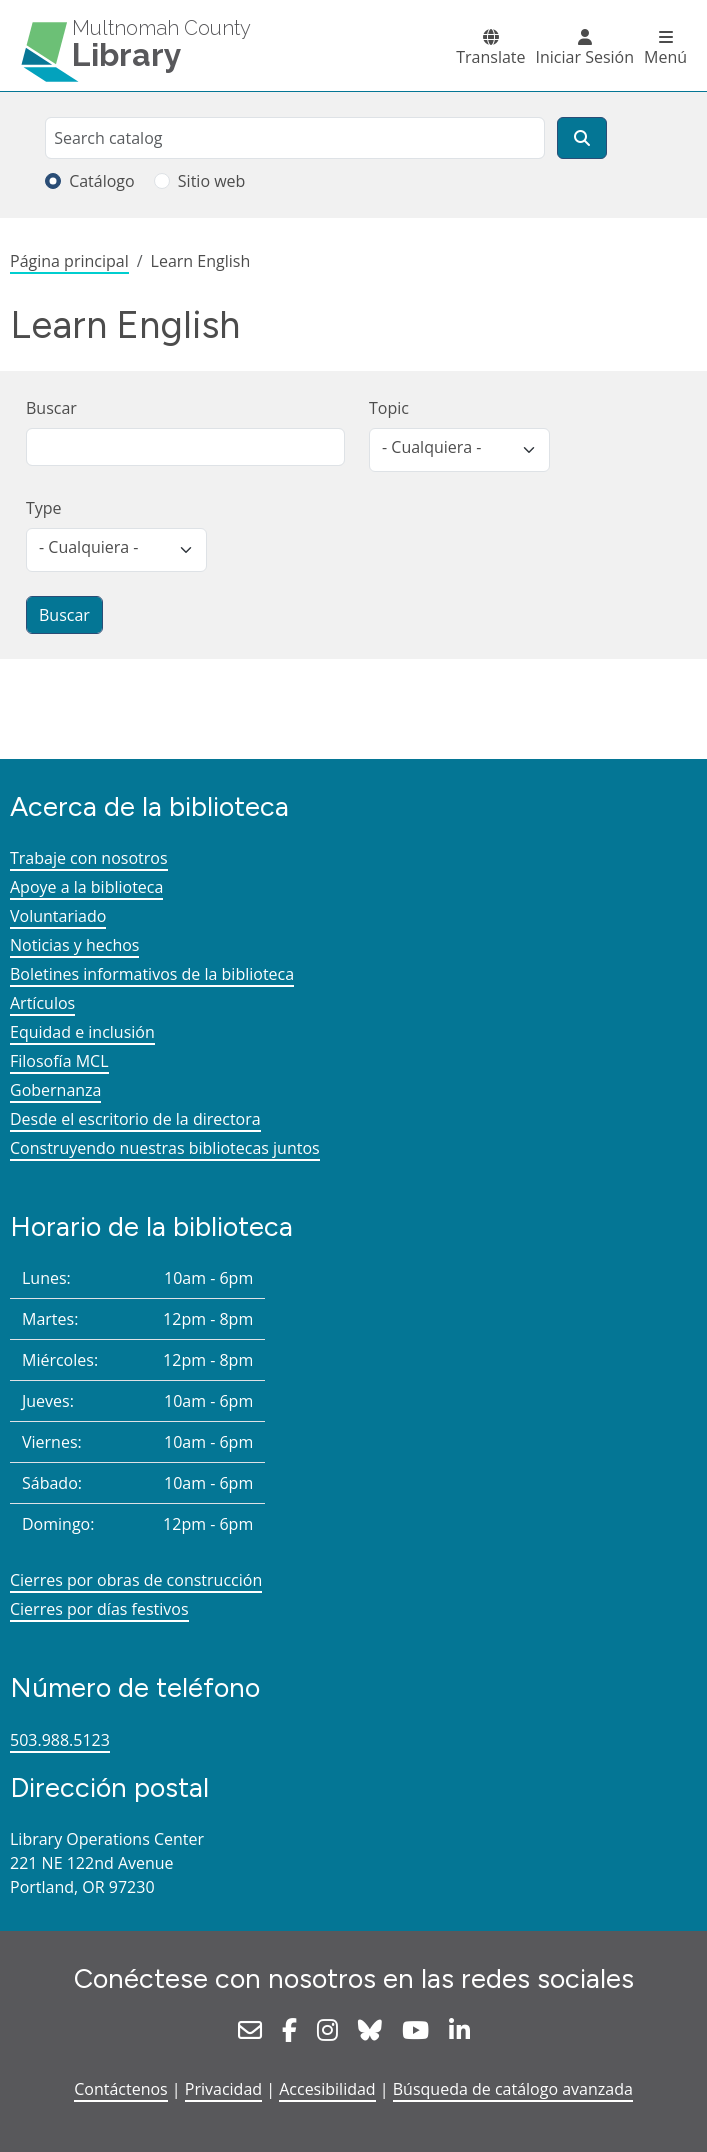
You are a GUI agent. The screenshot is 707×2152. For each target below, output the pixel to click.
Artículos (42, 1003)
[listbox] (459, 450)
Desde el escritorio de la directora (135, 1119)
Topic (389, 408)
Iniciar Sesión (585, 57)
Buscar (51, 408)
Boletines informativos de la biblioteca (152, 974)
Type (44, 508)
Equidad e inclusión (82, 1032)
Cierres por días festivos (99, 1609)
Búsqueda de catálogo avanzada (513, 2089)
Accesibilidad (327, 2089)
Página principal (69, 261)
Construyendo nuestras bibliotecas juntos (165, 1148)
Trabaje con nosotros (89, 858)
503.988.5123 (60, 1740)
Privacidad (223, 2089)
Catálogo (102, 181)
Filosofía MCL (59, 1061)
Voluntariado (58, 916)
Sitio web (212, 181)
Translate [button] (490, 57)
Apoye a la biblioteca (86, 887)
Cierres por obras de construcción (136, 1580)
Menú (665, 57)
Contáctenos (121, 2089)
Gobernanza (55, 1090)
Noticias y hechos (74, 945)
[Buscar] (582, 138)
